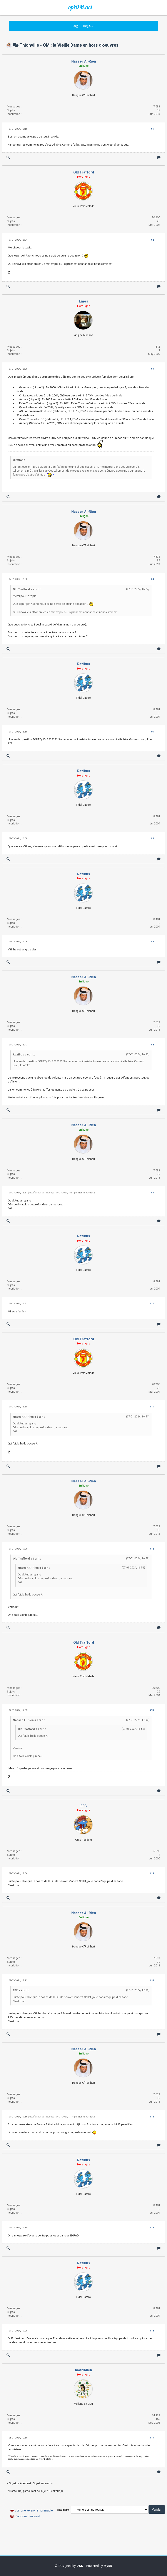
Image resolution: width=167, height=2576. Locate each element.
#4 (152, 579)
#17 (152, 2227)
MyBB (108, 2566)
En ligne (84, 65)
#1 (152, 128)
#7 (152, 941)
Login (76, 26)
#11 (152, 1406)
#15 (152, 1980)
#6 (152, 838)
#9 (152, 1192)
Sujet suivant (41, 2483)
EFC (83, 1806)
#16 (152, 2116)
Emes (83, 301)
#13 (152, 1710)
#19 (152, 2437)
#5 (152, 731)
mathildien (83, 2370)
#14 (152, 1873)
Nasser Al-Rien (83, 61)
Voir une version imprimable (34, 2510)
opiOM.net (80, 7)
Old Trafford (83, 172)
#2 (152, 239)
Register (89, 26)
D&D (80, 2566)
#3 (152, 368)
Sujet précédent (20, 2483)
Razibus (83, 664)
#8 (152, 1044)
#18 (152, 2330)
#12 (152, 1548)
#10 (152, 1303)
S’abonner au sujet (27, 2516)
